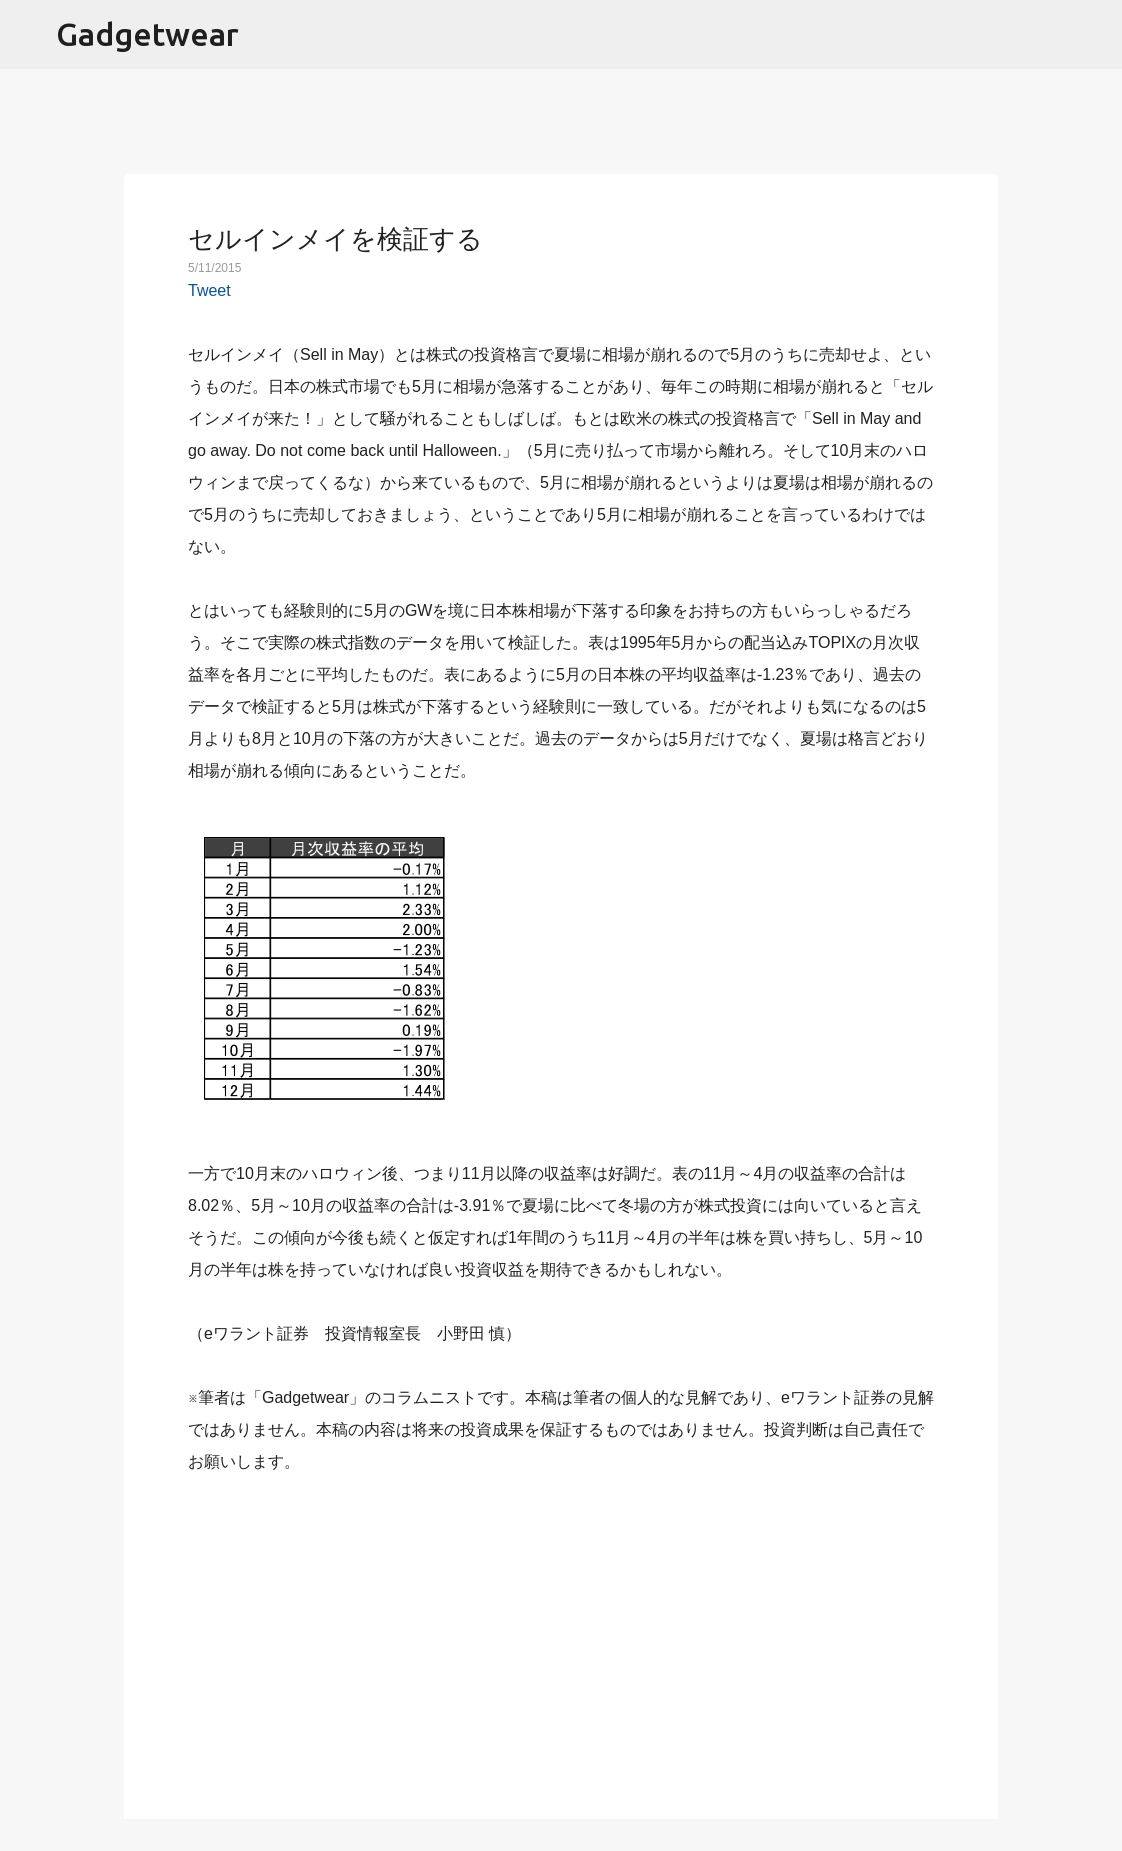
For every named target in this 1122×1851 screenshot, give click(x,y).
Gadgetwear (147, 34)
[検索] (1094, 35)
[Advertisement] (561, 1635)
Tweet (209, 290)
